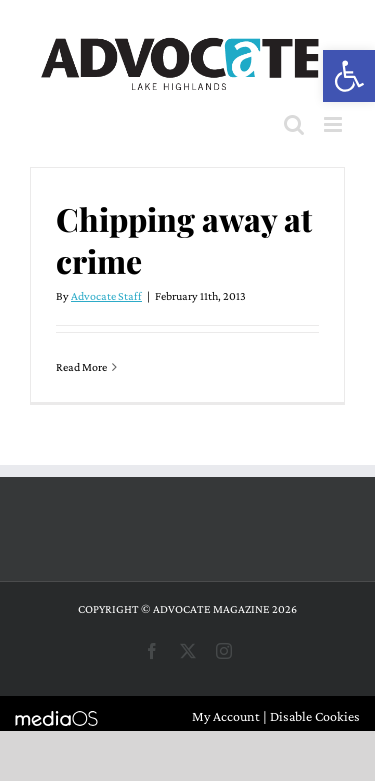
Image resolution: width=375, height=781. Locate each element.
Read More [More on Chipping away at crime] (81, 367)
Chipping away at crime (184, 239)
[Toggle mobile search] (294, 124)
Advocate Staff (106, 296)
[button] (349, 76)
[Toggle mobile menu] (334, 124)
